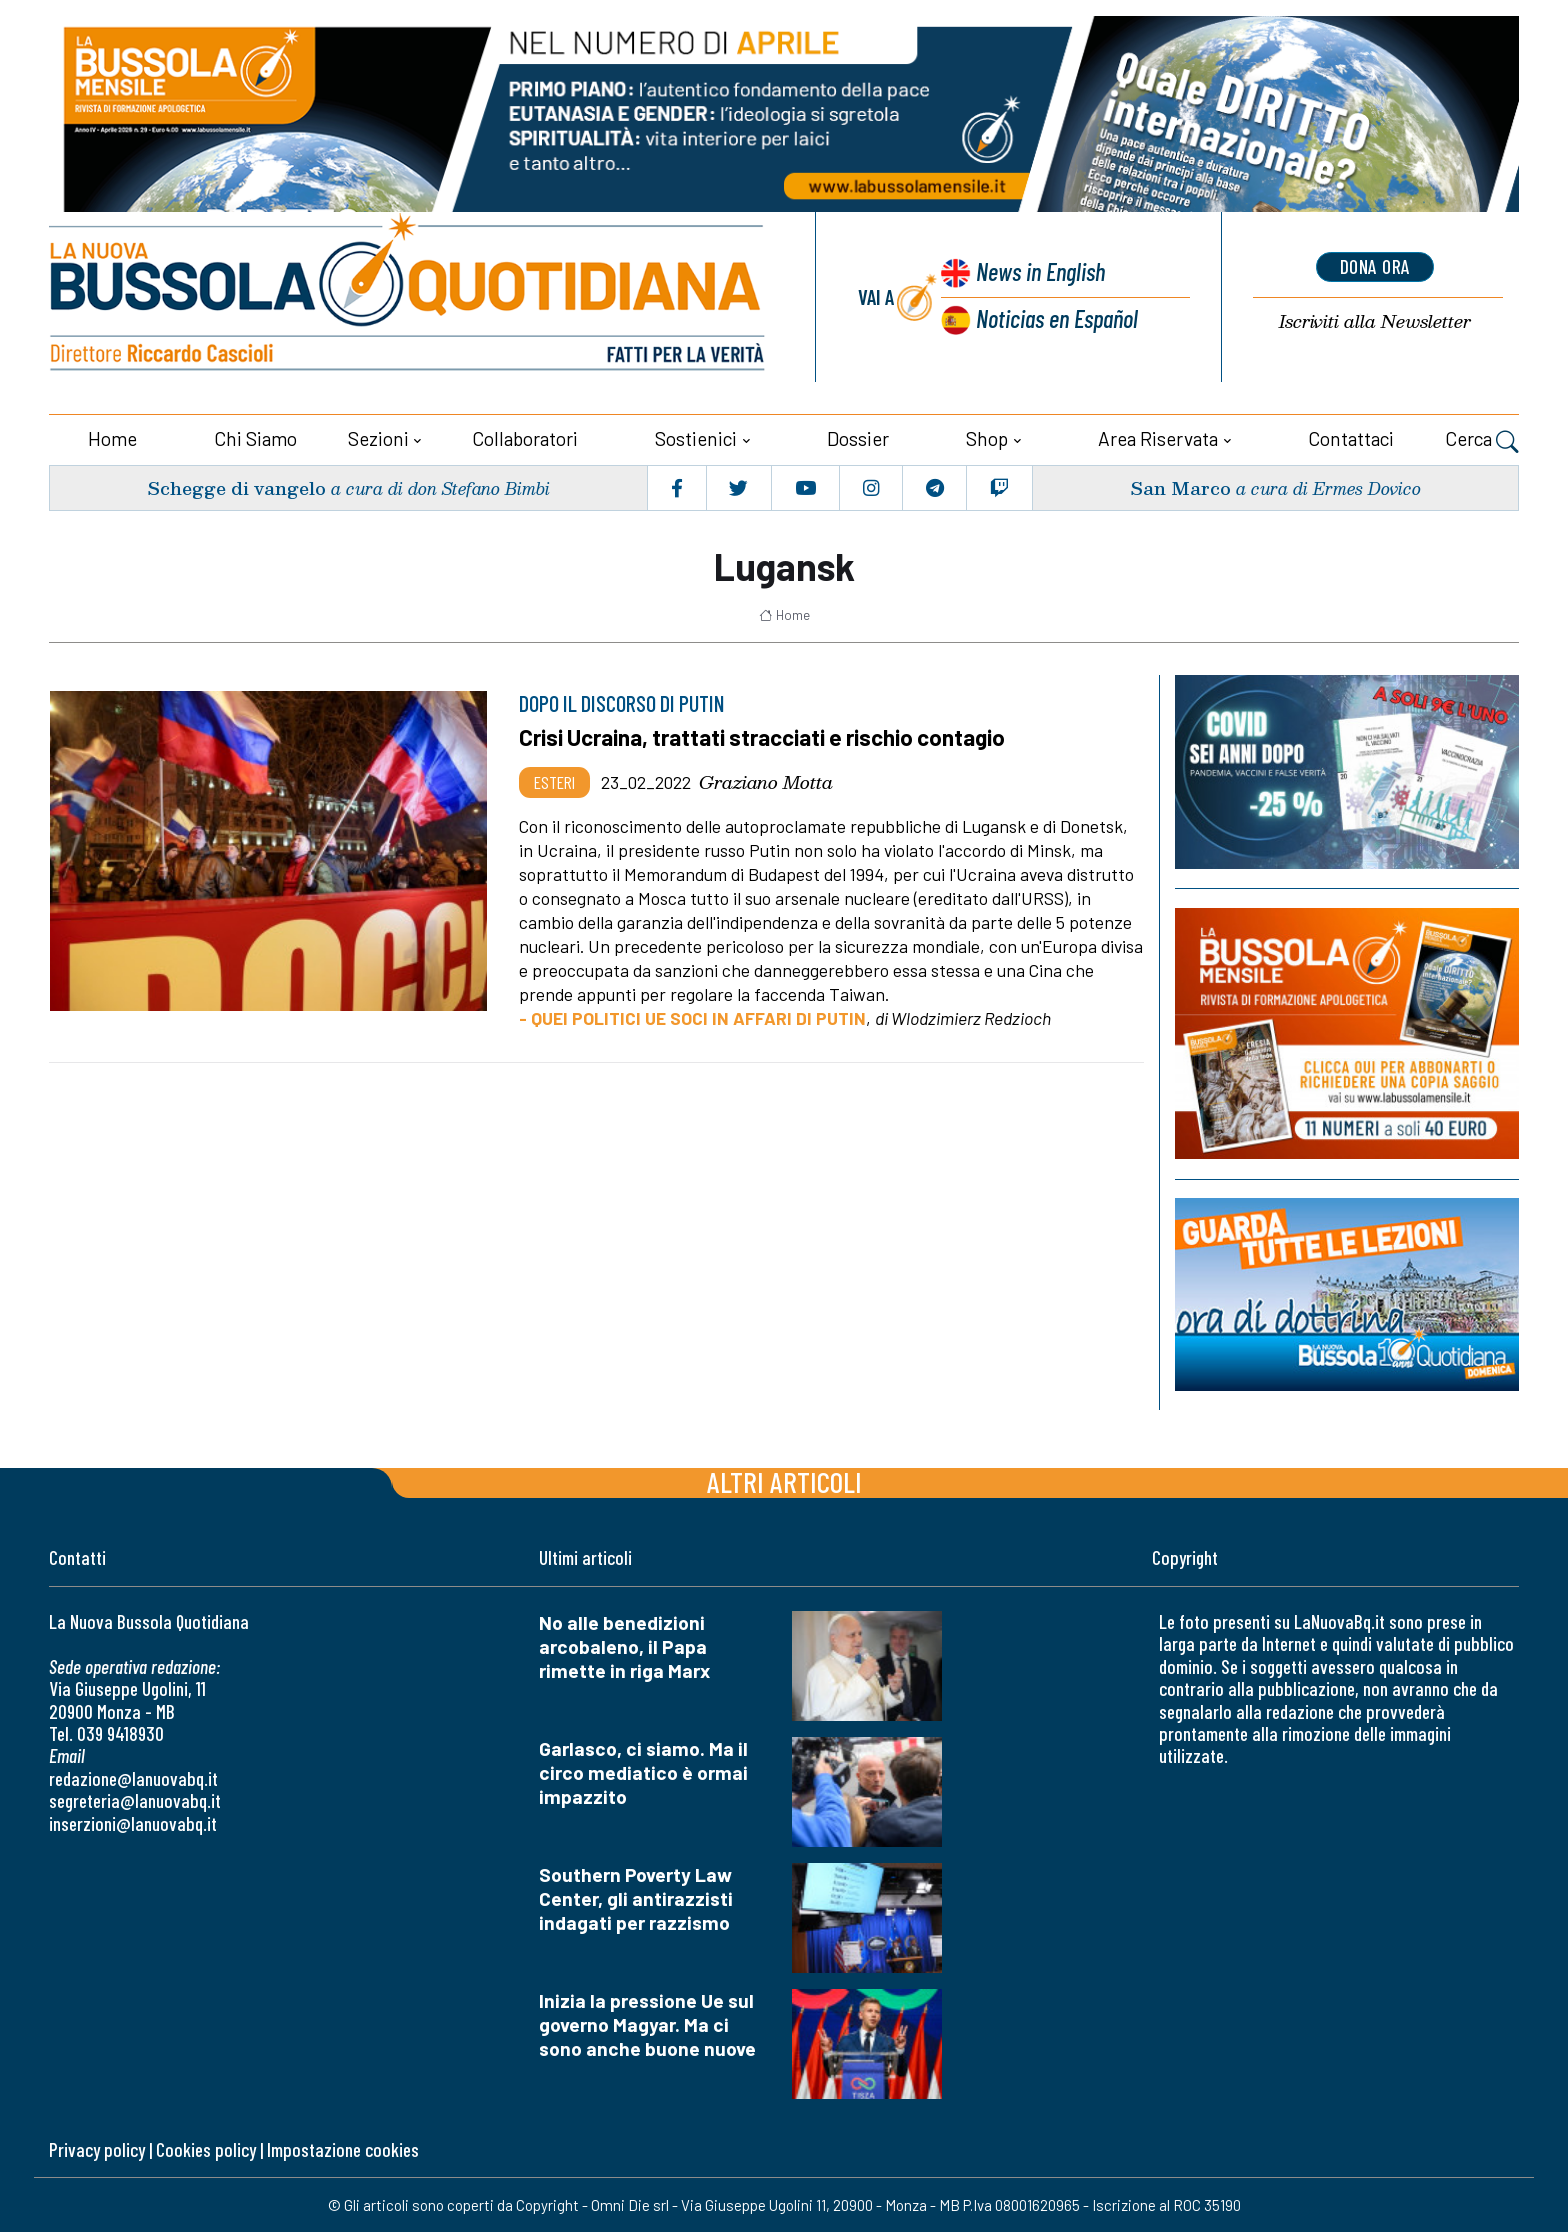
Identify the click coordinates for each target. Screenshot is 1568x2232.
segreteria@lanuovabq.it (135, 1799)
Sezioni (378, 437)
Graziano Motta (766, 781)
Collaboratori (525, 437)
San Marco (1180, 486)
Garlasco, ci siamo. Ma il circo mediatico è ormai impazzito (643, 1771)
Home (112, 437)
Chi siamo (255, 437)
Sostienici (696, 437)
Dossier (858, 437)
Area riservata (1158, 437)
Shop (987, 437)
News (1039, 270)
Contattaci (1351, 437)
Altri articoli (784, 1480)
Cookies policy (206, 2148)
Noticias (1057, 316)
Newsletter (1375, 320)
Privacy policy (97, 2148)
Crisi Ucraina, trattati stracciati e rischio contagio (765, 736)
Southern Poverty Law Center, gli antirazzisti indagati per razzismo (636, 1897)
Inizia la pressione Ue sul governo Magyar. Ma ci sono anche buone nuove (647, 2023)
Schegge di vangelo (236, 486)
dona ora (1375, 267)
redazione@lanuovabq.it (133, 1777)
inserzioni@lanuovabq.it (133, 1822)
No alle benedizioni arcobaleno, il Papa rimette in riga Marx (624, 1645)
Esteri (554, 781)
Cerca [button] (1482, 440)
